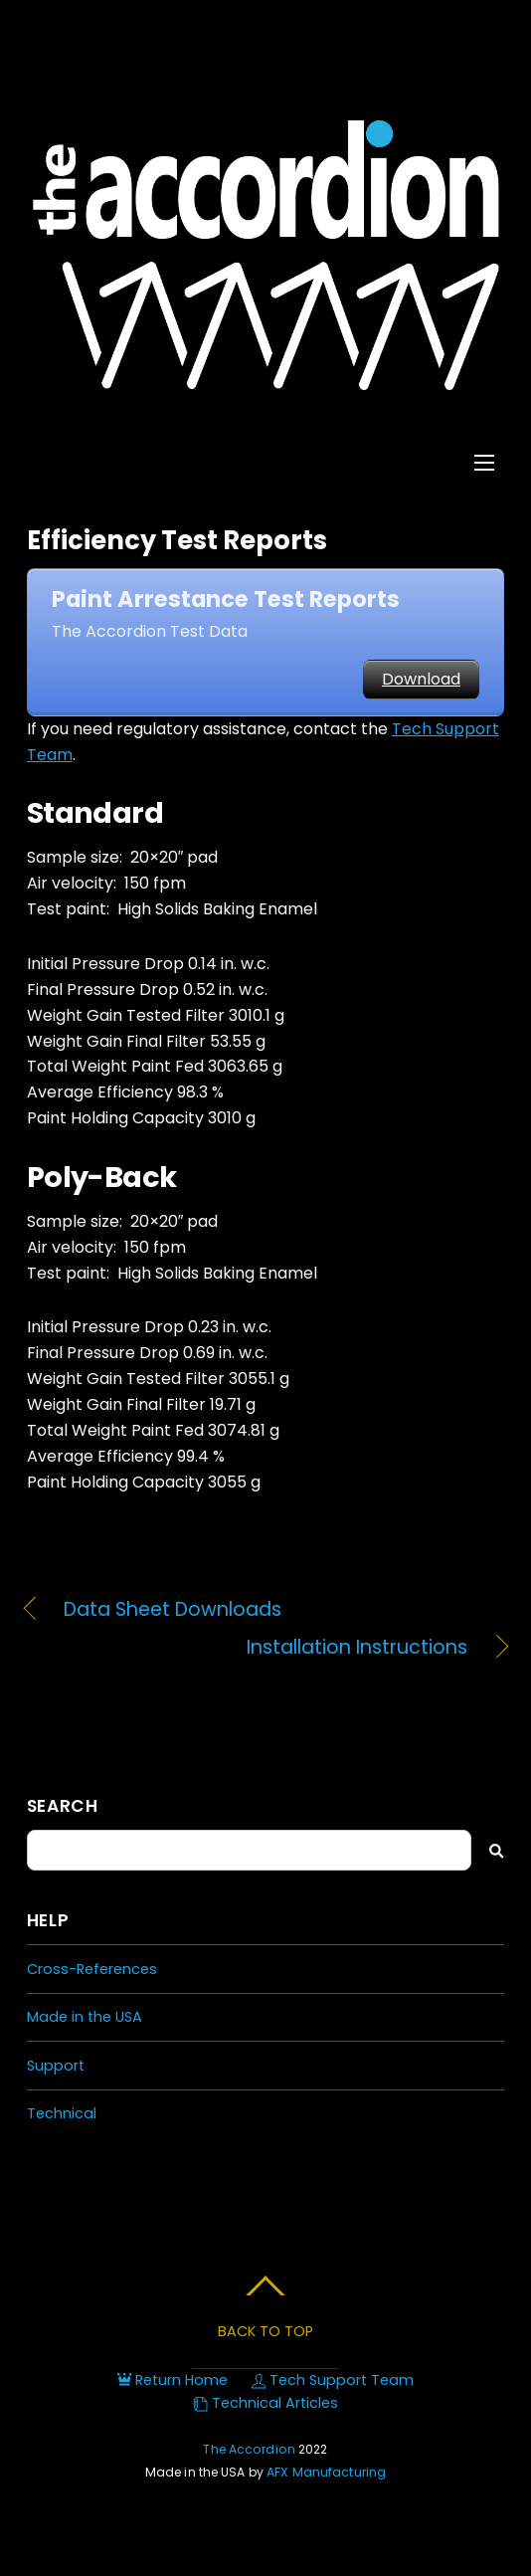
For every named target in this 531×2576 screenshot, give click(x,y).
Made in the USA (84, 2017)
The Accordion (249, 2449)
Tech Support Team (333, 2380)
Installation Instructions (247, 1648)
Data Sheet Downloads (172, 1610)
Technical (61, 2113)
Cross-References (92, 1969)
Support (56, 2066)
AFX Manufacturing (326, 2472)
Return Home (172, 2380)
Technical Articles (265, 2403)
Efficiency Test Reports (177, 540)
